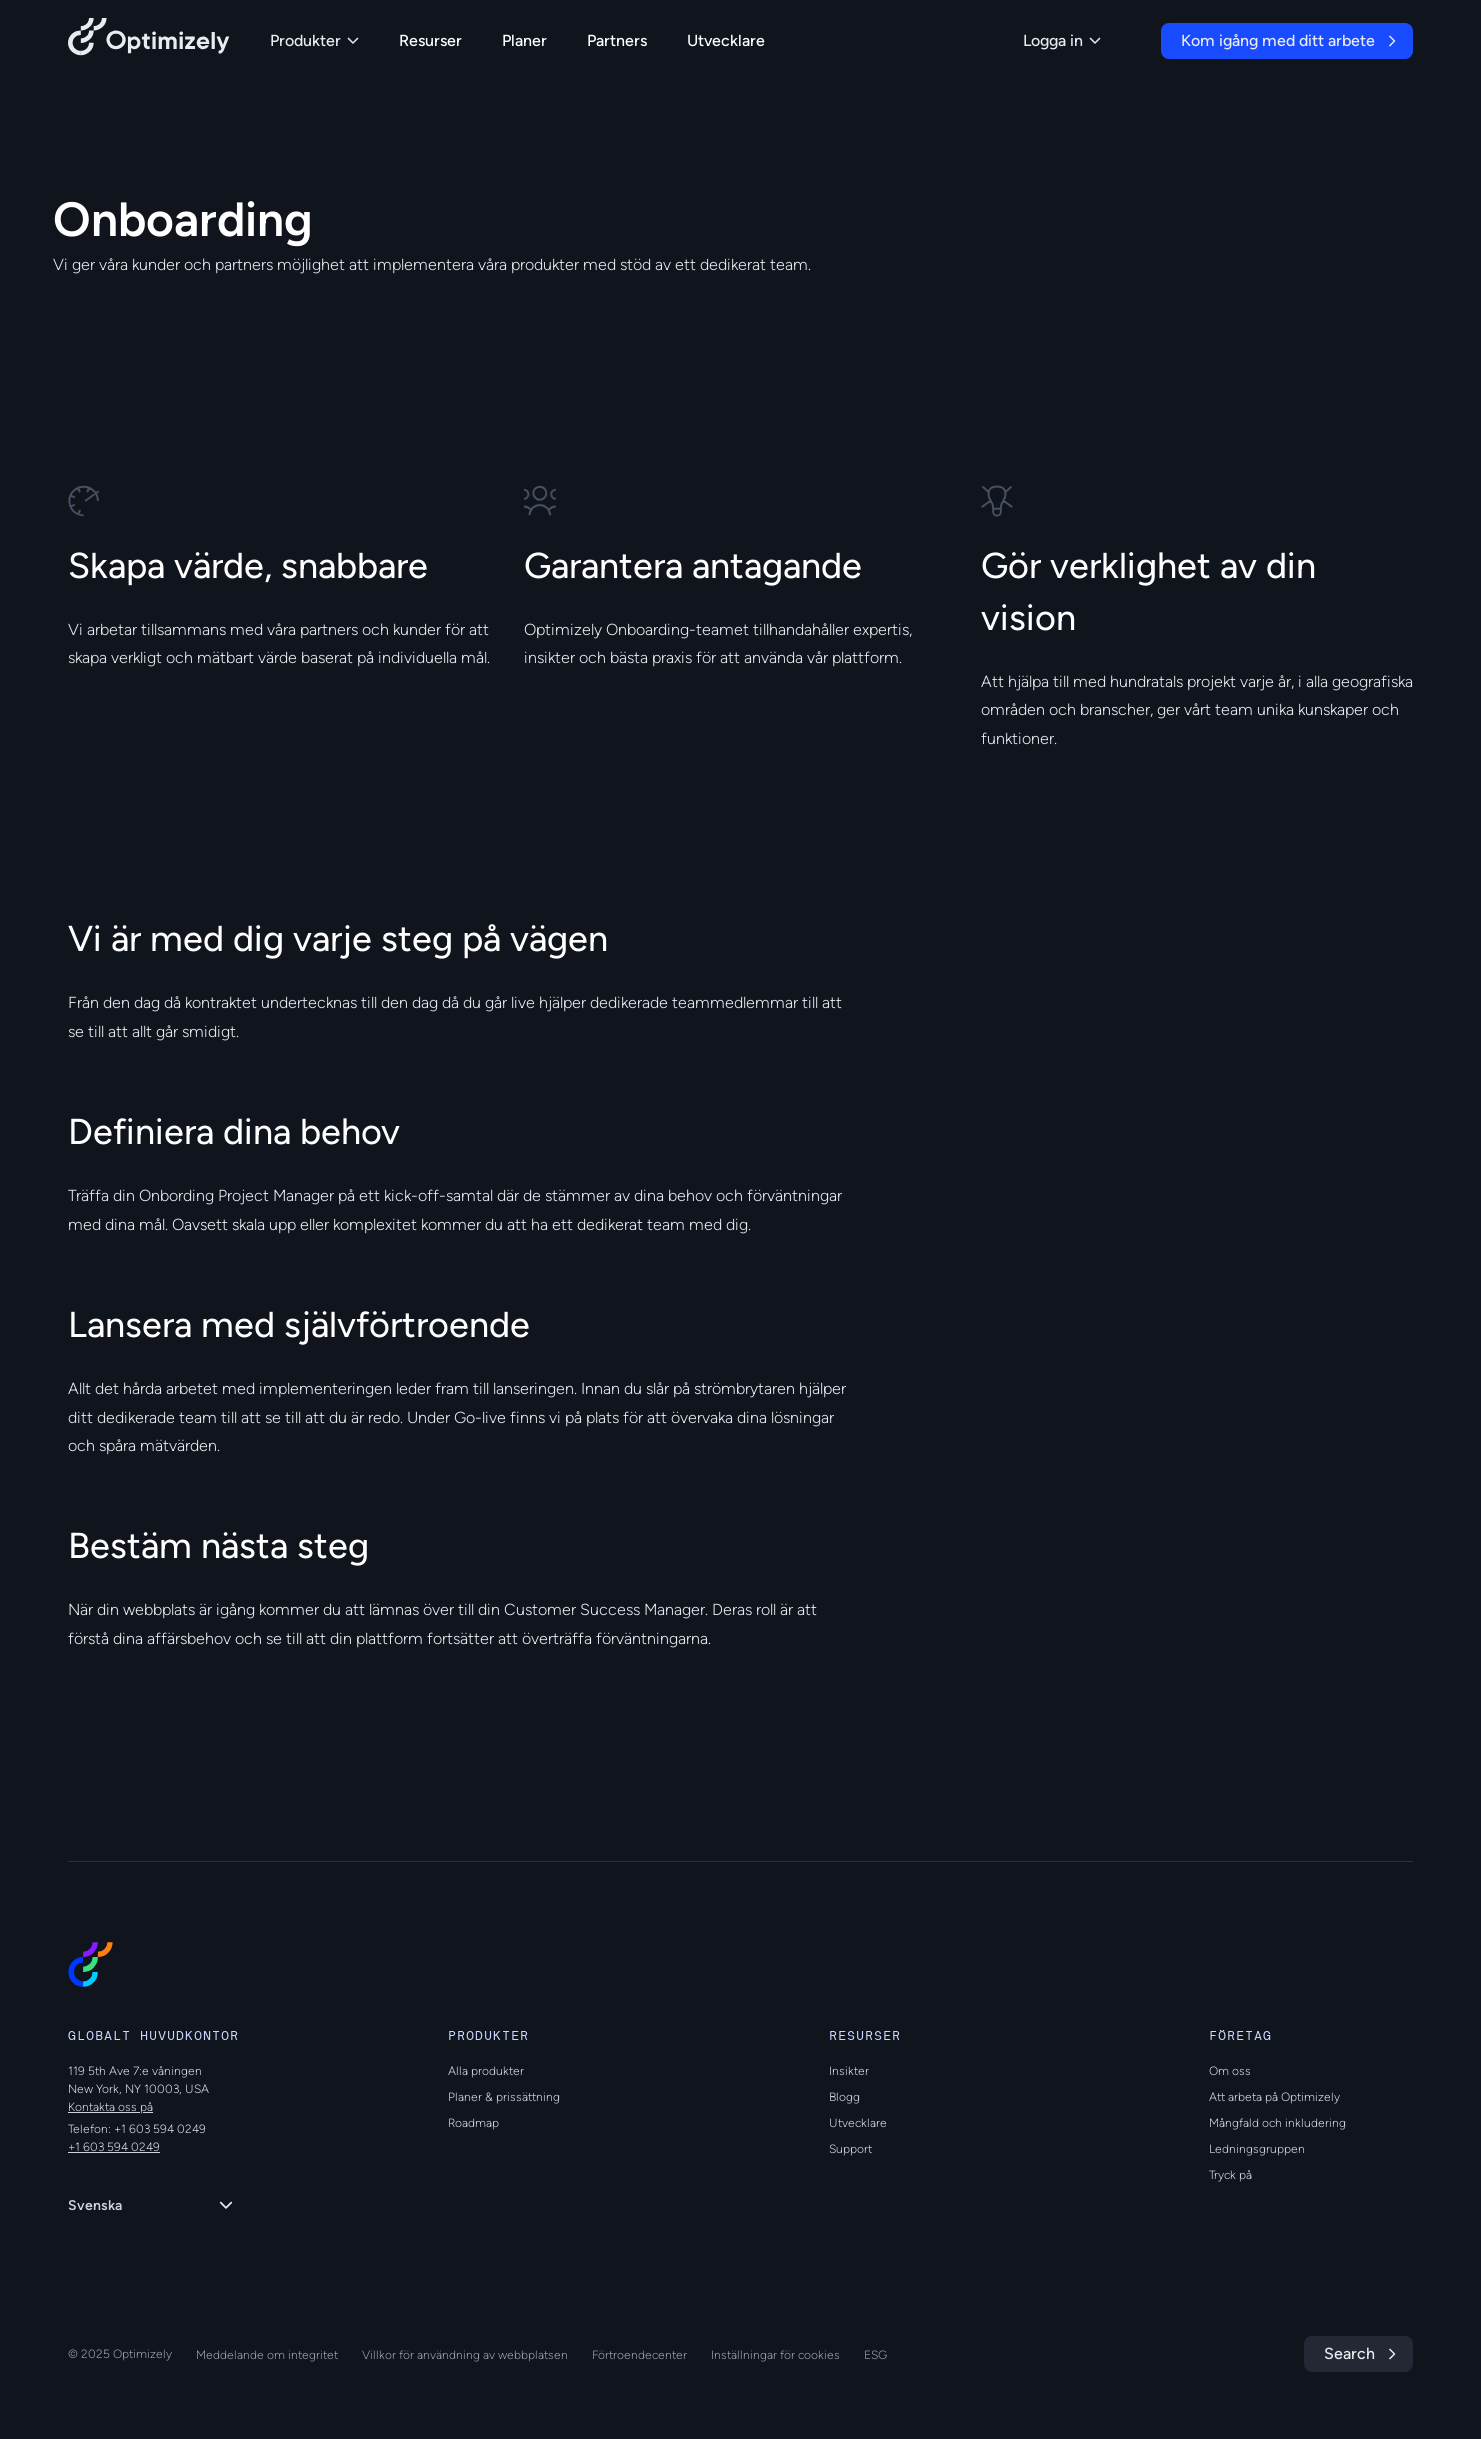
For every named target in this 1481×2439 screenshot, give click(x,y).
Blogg (844, 2097)
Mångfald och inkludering (1277, 2123)
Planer (524, 40)
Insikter (849, 2071)
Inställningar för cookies (775, 2355)
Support (850, 2149)
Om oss (1230, 2071)
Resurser (430, 40)
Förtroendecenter (639, 2355)
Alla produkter (486, 2071)
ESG (875, 2355)
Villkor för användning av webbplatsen (465, 2355)
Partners (617, 40)
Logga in (1062, 40)
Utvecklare (726, 40)
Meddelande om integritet (267, 2355)
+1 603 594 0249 (114, 2147)
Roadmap (473, 2123)
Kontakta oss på (110, 2107)
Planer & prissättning (504, 2097)
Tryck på (1230, 2175)
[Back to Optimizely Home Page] (149, 40)
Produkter (314, 40)
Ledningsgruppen (1257, 2149)
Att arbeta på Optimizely (1274, 2097)
